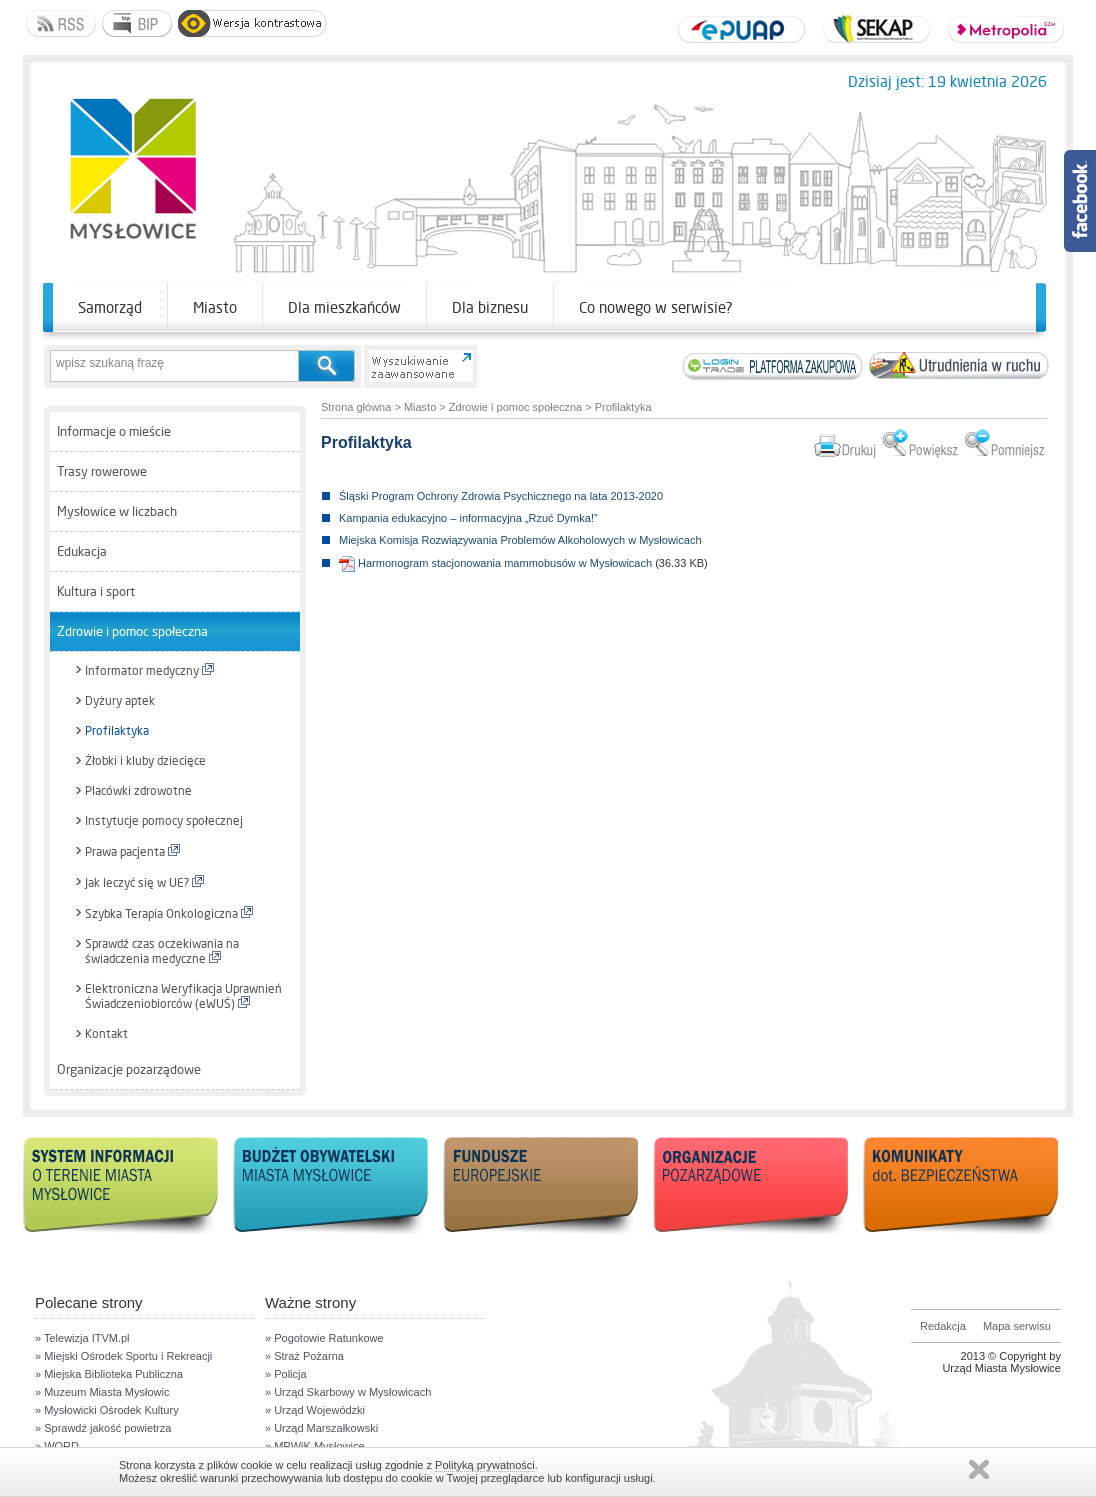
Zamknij (979, 1469)
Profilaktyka (117, 731)
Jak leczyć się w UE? (144, 882)
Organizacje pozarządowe (129, 1069)
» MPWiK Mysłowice (315, 1446)
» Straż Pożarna (304, 1356)
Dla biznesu (490, 307)
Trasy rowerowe (102, 471)
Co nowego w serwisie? (656, 307)
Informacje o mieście (114, 431)
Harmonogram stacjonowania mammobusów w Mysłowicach (495, 563)
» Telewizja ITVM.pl (82, 1338)
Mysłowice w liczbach (117, 511)
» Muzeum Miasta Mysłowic (102, 1392)
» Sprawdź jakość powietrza (103, 1428)
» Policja (286, 1374)
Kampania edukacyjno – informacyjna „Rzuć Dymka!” (468, 518)
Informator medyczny (149, 670)
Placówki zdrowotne (138, 791)
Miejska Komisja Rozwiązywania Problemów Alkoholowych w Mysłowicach (520, 540)
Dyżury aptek (120, 701)
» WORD (57, 1446)
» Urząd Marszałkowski (321, 1428)
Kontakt (106, 1034)
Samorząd (110, 307)
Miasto (215, 307)
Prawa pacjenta (132, 851)
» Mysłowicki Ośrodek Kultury (107, 1410)
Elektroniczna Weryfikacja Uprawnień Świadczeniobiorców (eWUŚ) (183, 996)
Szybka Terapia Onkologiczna (169, 913)
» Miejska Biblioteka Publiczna (109, 1374)
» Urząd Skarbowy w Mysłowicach (348, 1392)
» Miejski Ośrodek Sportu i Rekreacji (123, 1356)
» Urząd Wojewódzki (315, 1410)
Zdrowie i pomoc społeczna (132, 631)
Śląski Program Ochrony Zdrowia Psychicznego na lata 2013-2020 (501, 496)
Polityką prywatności (485, 1465)
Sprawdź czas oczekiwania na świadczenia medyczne (162, 951)
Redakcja (943, 1326)
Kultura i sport (96, 591)
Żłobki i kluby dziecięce (145, 761)
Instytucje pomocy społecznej (164, 821)
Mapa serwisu (1017, 1326)
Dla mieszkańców (344, 307)
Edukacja (82, 551)
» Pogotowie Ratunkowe (324, 1338)
